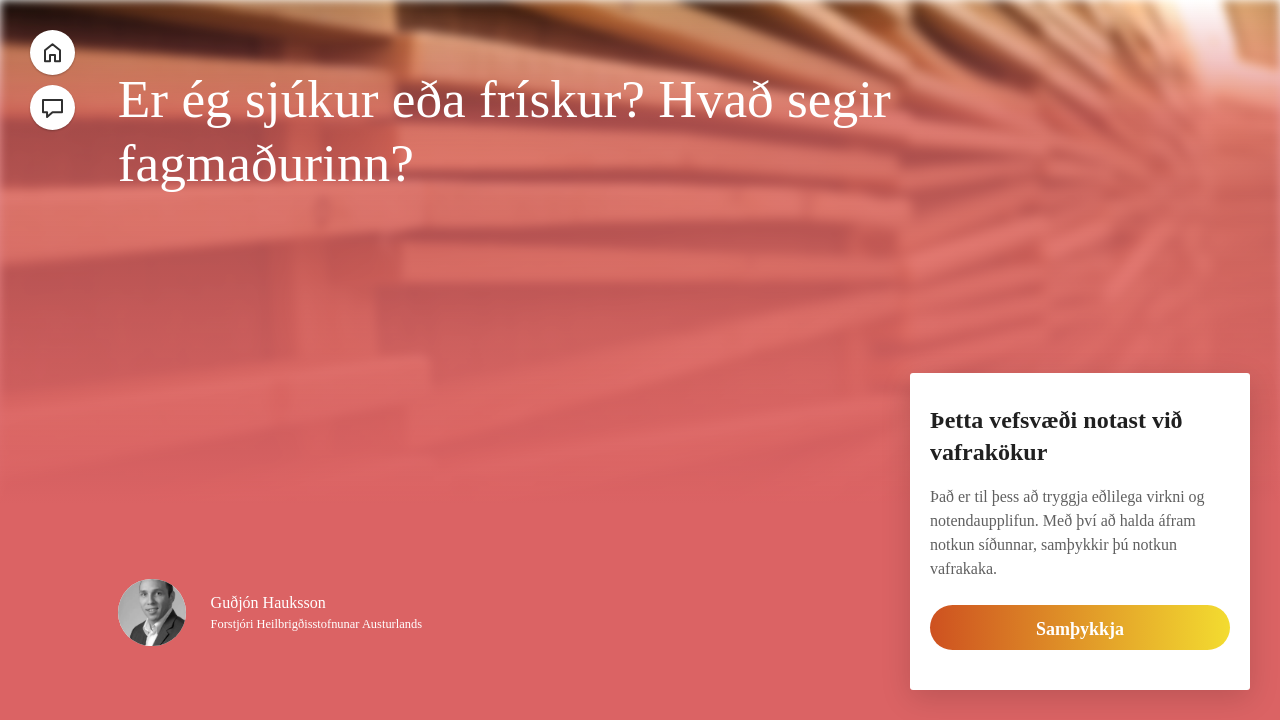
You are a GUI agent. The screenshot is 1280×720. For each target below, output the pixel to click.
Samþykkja (1080, 629)
